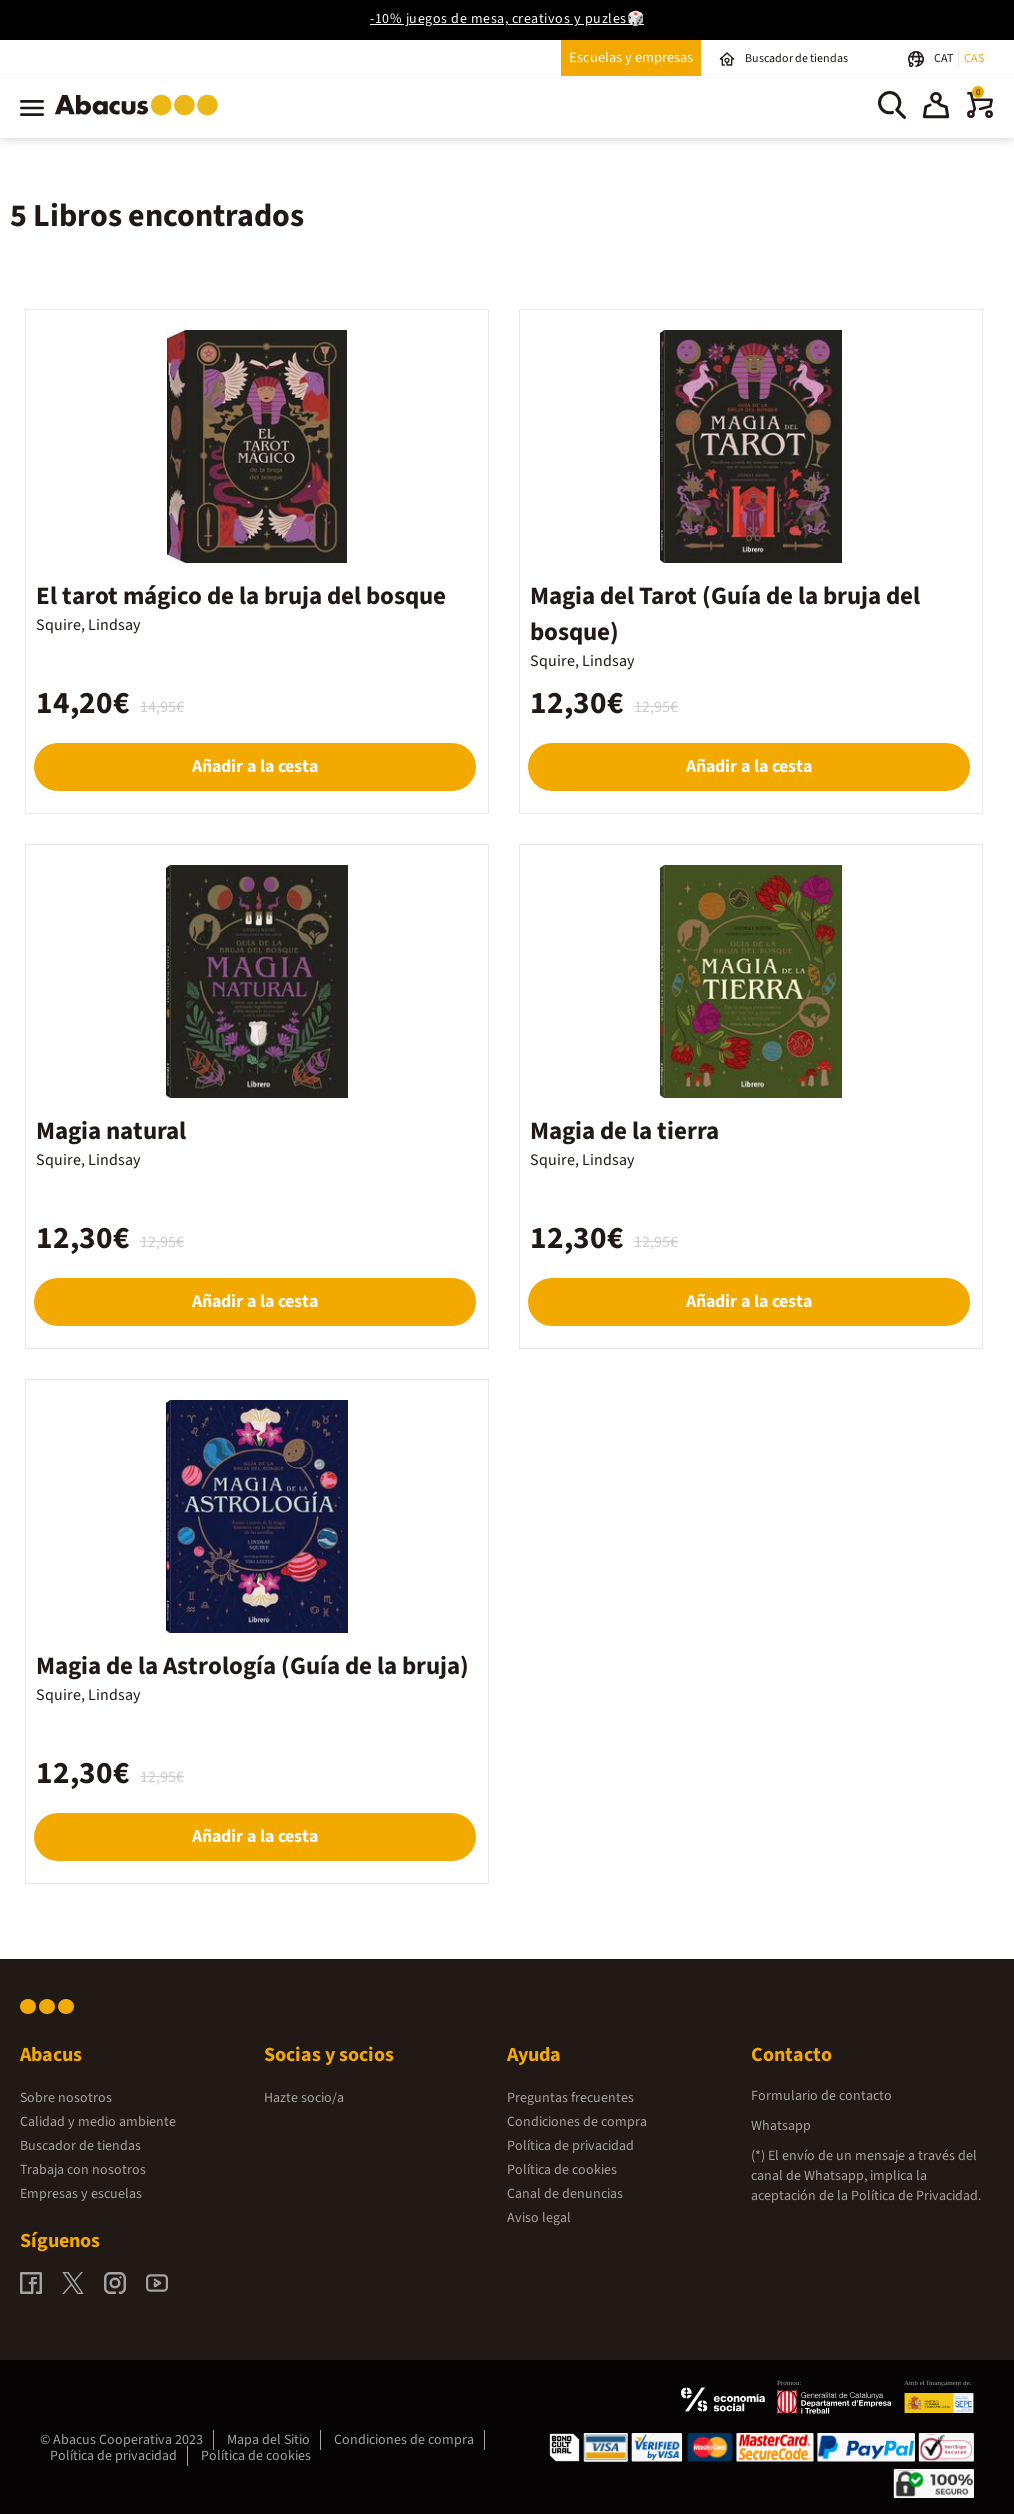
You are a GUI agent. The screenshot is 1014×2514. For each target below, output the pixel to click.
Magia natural (111, 1131)
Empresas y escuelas (81, 2194)
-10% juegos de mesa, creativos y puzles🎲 (507, 19)
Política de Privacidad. (916, 2196)
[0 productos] (980, 114)
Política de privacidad (570, 2146)
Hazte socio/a (304, 2098)
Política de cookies (562, 2170)
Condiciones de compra (577, 2122)
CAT (944, 58)
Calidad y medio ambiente (98, 2122)
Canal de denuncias (565, 2194)
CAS (974, 58)
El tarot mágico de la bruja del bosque (241, 596)
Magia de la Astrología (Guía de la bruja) (252, 1666)
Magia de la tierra (624, 1131)
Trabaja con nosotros (83, 2170)
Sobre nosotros (66, 2098)
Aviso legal (539, 2218)
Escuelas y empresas (631, 57)
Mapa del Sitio (268, 2440)
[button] (936, 108)
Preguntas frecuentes (570, 2098)
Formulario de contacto (821, 2096)
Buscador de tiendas (80, 2146)
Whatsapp (781, 2126)
